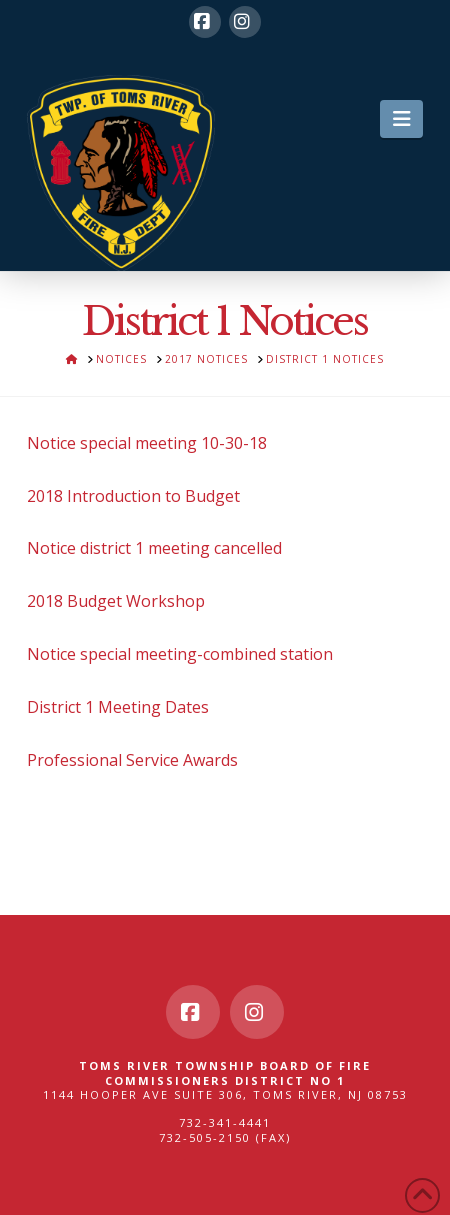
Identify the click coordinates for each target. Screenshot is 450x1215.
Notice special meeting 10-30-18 (147, 443)
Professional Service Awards (132, 760)
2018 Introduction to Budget (133, 496)
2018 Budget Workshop (116, 601)
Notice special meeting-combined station (180, 654)
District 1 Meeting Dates (118, 707)
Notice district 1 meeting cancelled (154, 548)
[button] (401, 119)
